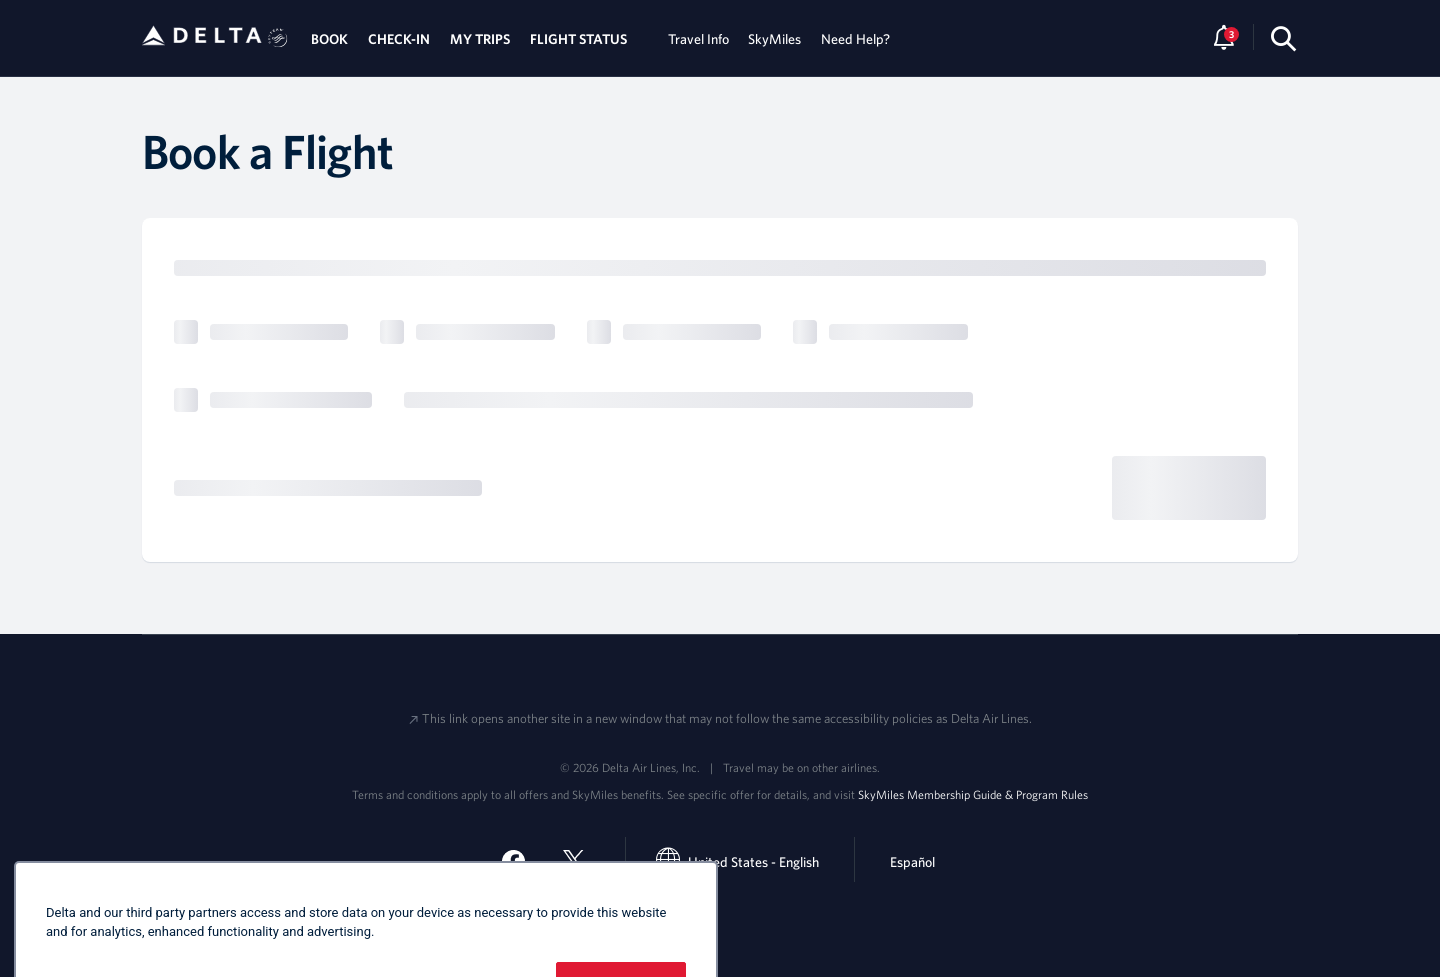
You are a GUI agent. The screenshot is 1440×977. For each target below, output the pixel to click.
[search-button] (1283, 38)
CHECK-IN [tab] (399, 39)
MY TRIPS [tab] (480, 39)
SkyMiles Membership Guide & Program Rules (973, 794)
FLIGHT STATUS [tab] (578, 39)
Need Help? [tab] (855, 39)
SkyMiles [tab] (774, 39)
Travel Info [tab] (698, 39)
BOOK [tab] (329, 39)
